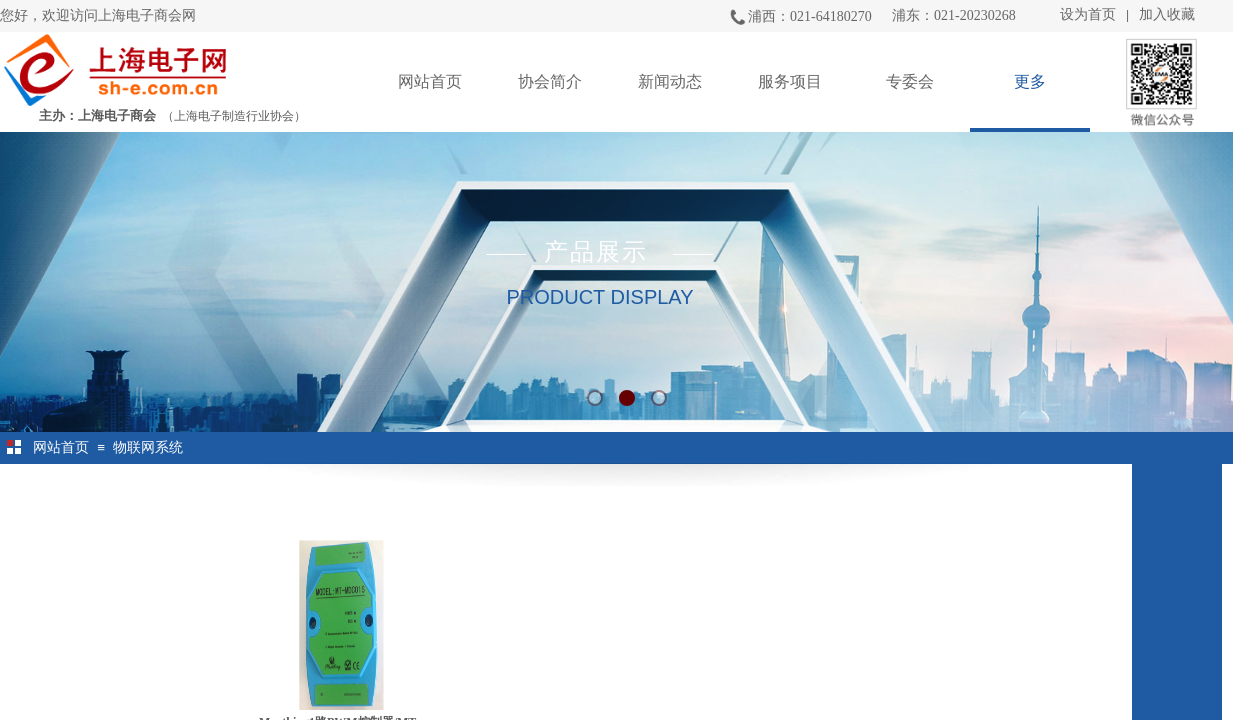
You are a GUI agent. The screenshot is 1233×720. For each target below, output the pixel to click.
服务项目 (790, 81)
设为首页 (1088, 14)
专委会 (910, 81)
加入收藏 (1167, 14)
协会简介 (550, 81)
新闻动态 (670, 81)
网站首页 (430, 81)
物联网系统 (148, 447)
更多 (1030, 81)
